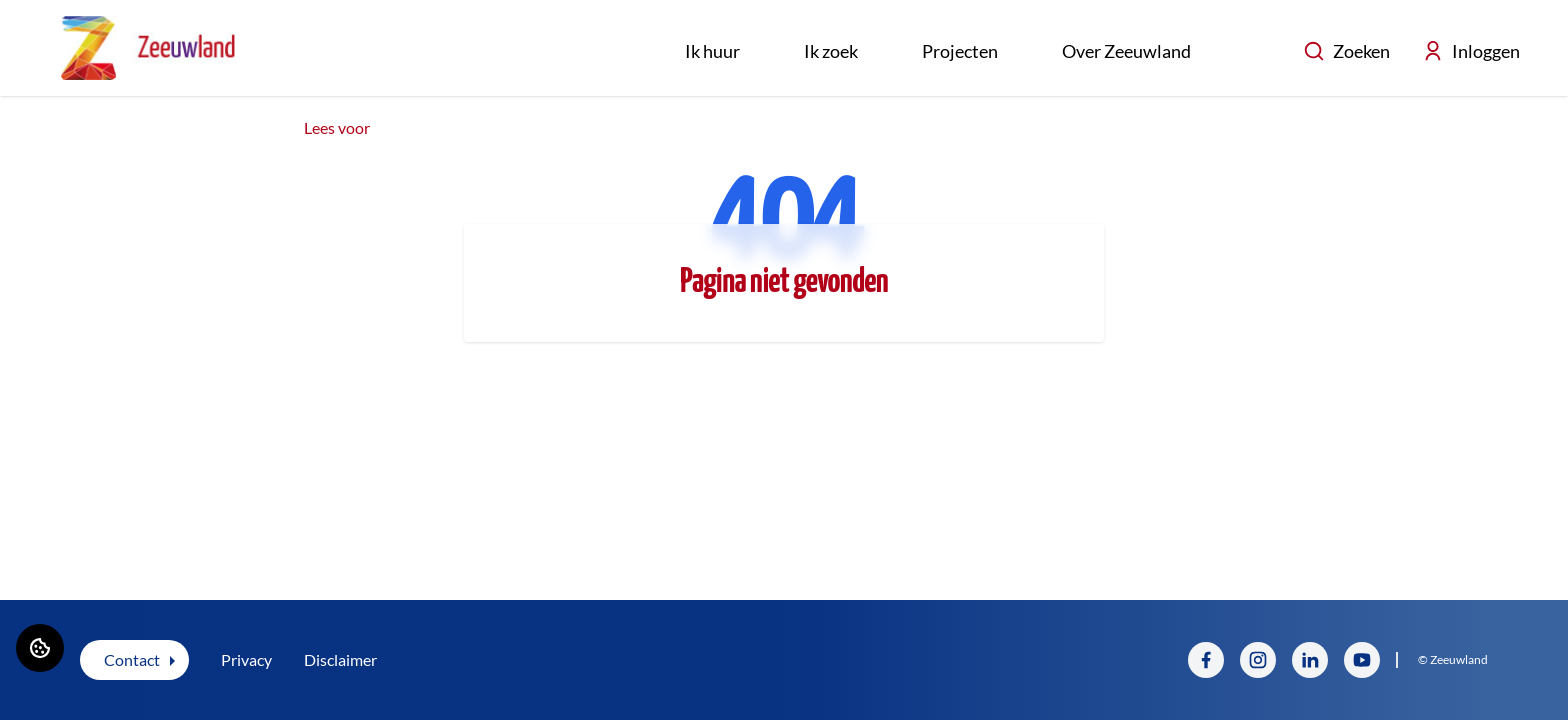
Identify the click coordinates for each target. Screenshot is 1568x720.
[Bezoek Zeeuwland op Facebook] (1206, 660)
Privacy (246, 659)
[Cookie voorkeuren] (40, 648)
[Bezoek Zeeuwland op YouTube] (1362, 660)
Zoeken (1346, 51)
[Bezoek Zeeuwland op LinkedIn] (1310, 660)
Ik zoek (831, 51)
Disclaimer (340, 659)
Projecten (960, 51)
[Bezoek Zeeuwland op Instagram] (1258, 660)
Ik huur (712, 51)
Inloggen (1471, 51)
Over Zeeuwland (1126, 51)
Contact (132, 659)
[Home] (148, 48)
